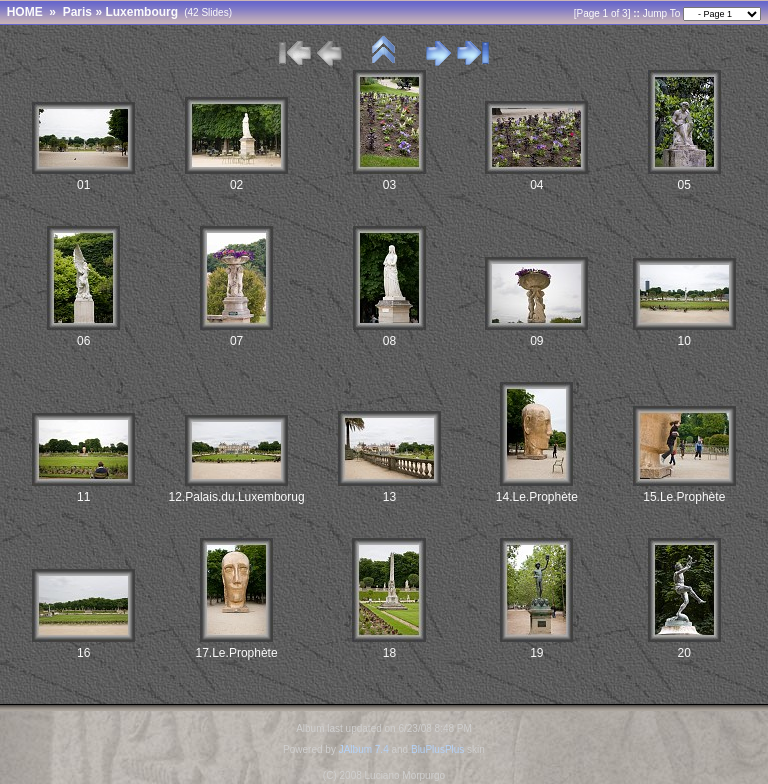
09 (536, 341)
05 (684, 185)
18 (389, 653)
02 (236, 185)
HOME (25, 12)
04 (536, 185)
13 (389, 497)
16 (83, 653)
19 (536, 653)
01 (83, 185)
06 (83, 341)
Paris (77, 12)
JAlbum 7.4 (364, 749)
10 (684, 341)
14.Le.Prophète (537, 497)
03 (389, 185)
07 (236, 341)
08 (389, 341)
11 (83, 497)
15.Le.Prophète (684, 497)
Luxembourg (141, 12)
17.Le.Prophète (237, 653)
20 (684, 653)
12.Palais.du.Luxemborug (237, 497)
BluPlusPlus (437, 749)
